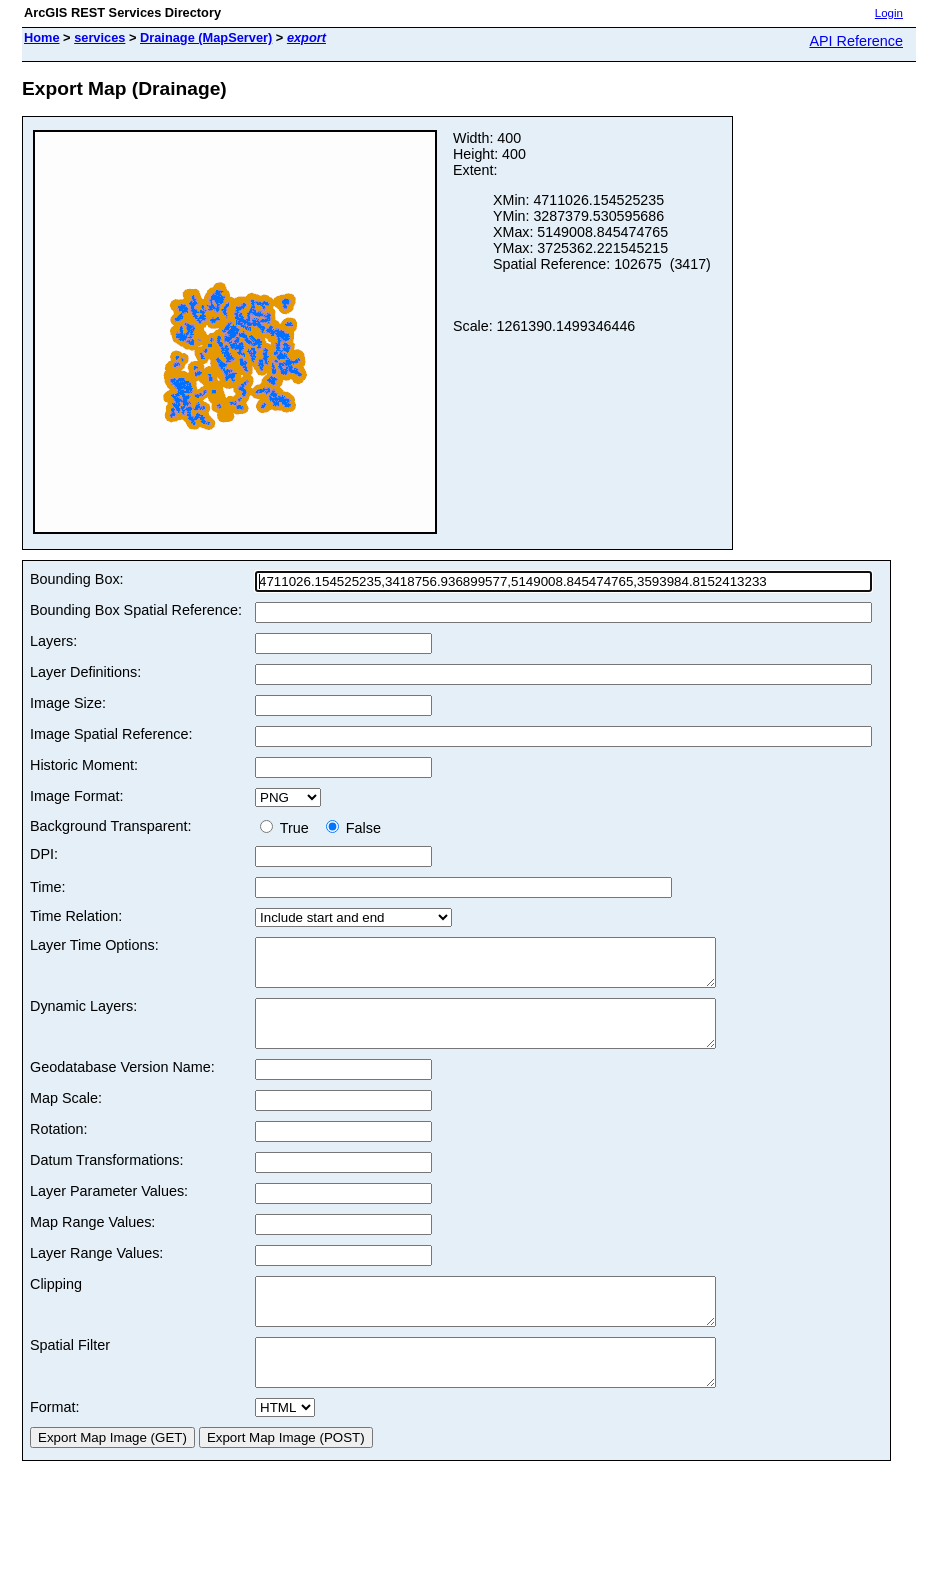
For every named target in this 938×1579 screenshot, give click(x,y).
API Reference (856, 41)
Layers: (53, 641)
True (288, 828)
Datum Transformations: (107, 1178)
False (353, 828)
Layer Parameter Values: (109, 1209)
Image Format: (77, 796)
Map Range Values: (92, 1240)
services (99, 37)
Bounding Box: (77, 579)
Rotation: (59, 1147)
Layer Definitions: (85, 672)
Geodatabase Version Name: (122, 1085)
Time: (47, 887)
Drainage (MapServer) (206, 37)
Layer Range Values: (96, 1271)
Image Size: (68, 703)
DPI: (44, 854)
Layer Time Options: (94, 945)
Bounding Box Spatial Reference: (136, 610)
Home (42, 37)
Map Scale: (66, 1116)
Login (889, 13)
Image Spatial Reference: (111, 734)
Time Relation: (76, 916)
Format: (55, 1443)
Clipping (56, 1302)
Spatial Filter (70, 1372)
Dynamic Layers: (83, 1015)
